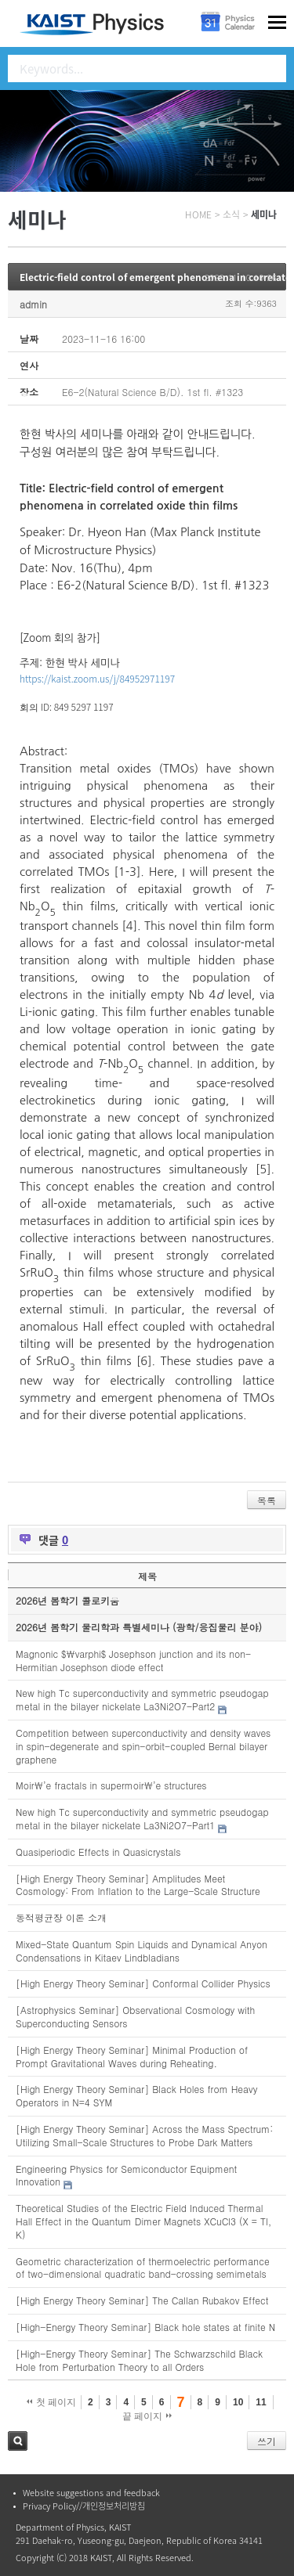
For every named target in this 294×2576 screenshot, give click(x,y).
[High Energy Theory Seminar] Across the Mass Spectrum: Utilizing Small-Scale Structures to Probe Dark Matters (144, 2135)
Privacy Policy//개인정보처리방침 (84, 2506)
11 (261, 2402)
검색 (17, 2441)
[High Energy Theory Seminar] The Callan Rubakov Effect (142, 2300)
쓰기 (266, 2441)
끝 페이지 (147, 2416)
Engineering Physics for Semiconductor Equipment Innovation (126, 2175)
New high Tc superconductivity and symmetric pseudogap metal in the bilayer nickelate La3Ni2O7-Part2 (142, 1699)
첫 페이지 (51, 2402)
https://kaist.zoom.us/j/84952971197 (97, 678)
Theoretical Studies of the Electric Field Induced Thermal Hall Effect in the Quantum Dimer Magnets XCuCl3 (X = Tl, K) (143, 2221)
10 (238, 2402)
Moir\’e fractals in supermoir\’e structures (111, 1785)
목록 (266, 1500)
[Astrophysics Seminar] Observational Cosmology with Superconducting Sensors (135, 2016)
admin (33, 304)
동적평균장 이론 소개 (61, 1917)
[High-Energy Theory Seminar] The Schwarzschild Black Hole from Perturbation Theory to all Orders (139, 2360)
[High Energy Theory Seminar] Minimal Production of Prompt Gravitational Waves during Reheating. (132, 2056)
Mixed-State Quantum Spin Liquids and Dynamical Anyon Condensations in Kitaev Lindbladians (141, 1950)
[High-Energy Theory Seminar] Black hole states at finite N (145, 2326)
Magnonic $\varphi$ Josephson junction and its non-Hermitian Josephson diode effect (133, 1660)
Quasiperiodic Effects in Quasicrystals (98, 1851)
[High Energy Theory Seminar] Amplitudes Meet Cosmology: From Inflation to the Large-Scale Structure (138, 1885)
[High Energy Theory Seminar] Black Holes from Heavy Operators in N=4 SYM (136, 2095)
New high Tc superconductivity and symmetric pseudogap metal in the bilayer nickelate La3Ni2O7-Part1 (142, 1818)
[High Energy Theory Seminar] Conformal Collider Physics (143, 1983)
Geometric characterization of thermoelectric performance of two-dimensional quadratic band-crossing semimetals (143, 2267)
